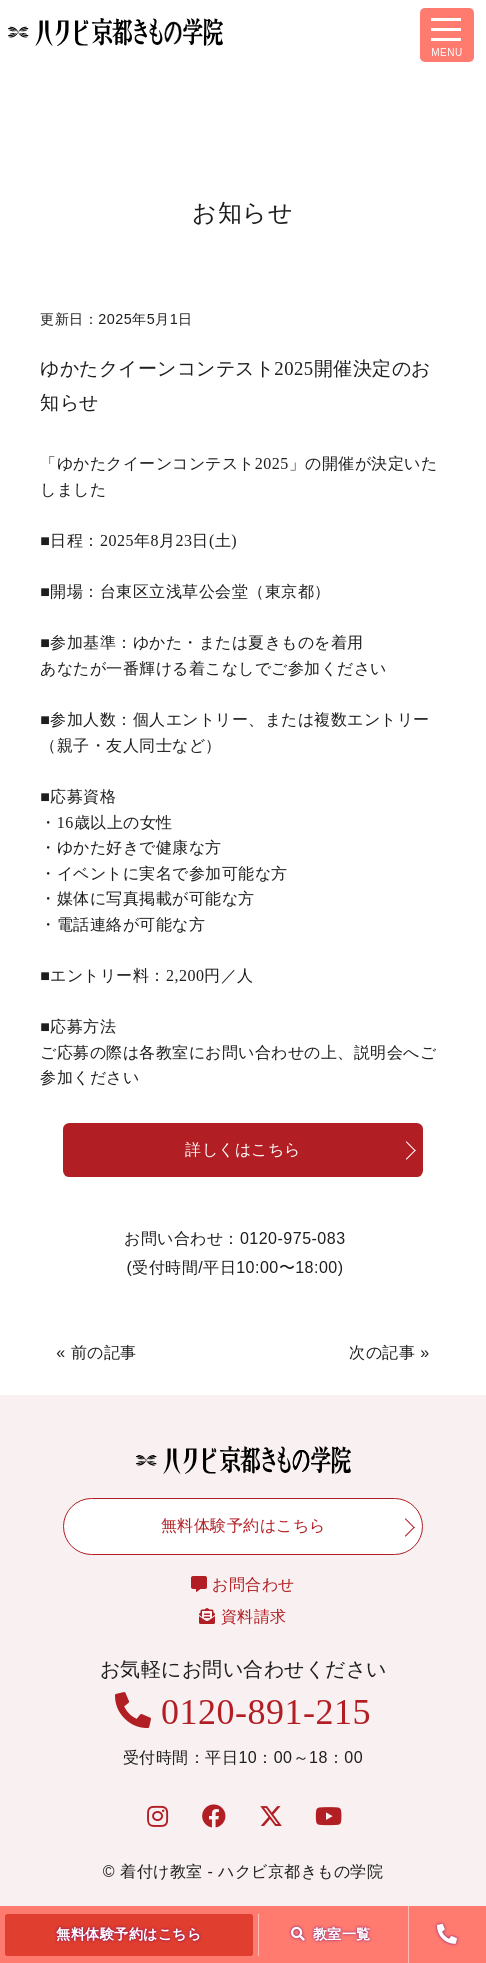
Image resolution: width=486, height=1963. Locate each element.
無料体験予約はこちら (128, 1934)
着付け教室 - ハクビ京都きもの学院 (251, 1871)
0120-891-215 (243, 1712)
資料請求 (242, 1616)
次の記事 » (389, 1352)
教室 (331, 1934)
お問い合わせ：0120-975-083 (234, 1256)
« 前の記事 (96, 1352)
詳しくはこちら (243, 1149)
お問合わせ (243, 1584)
